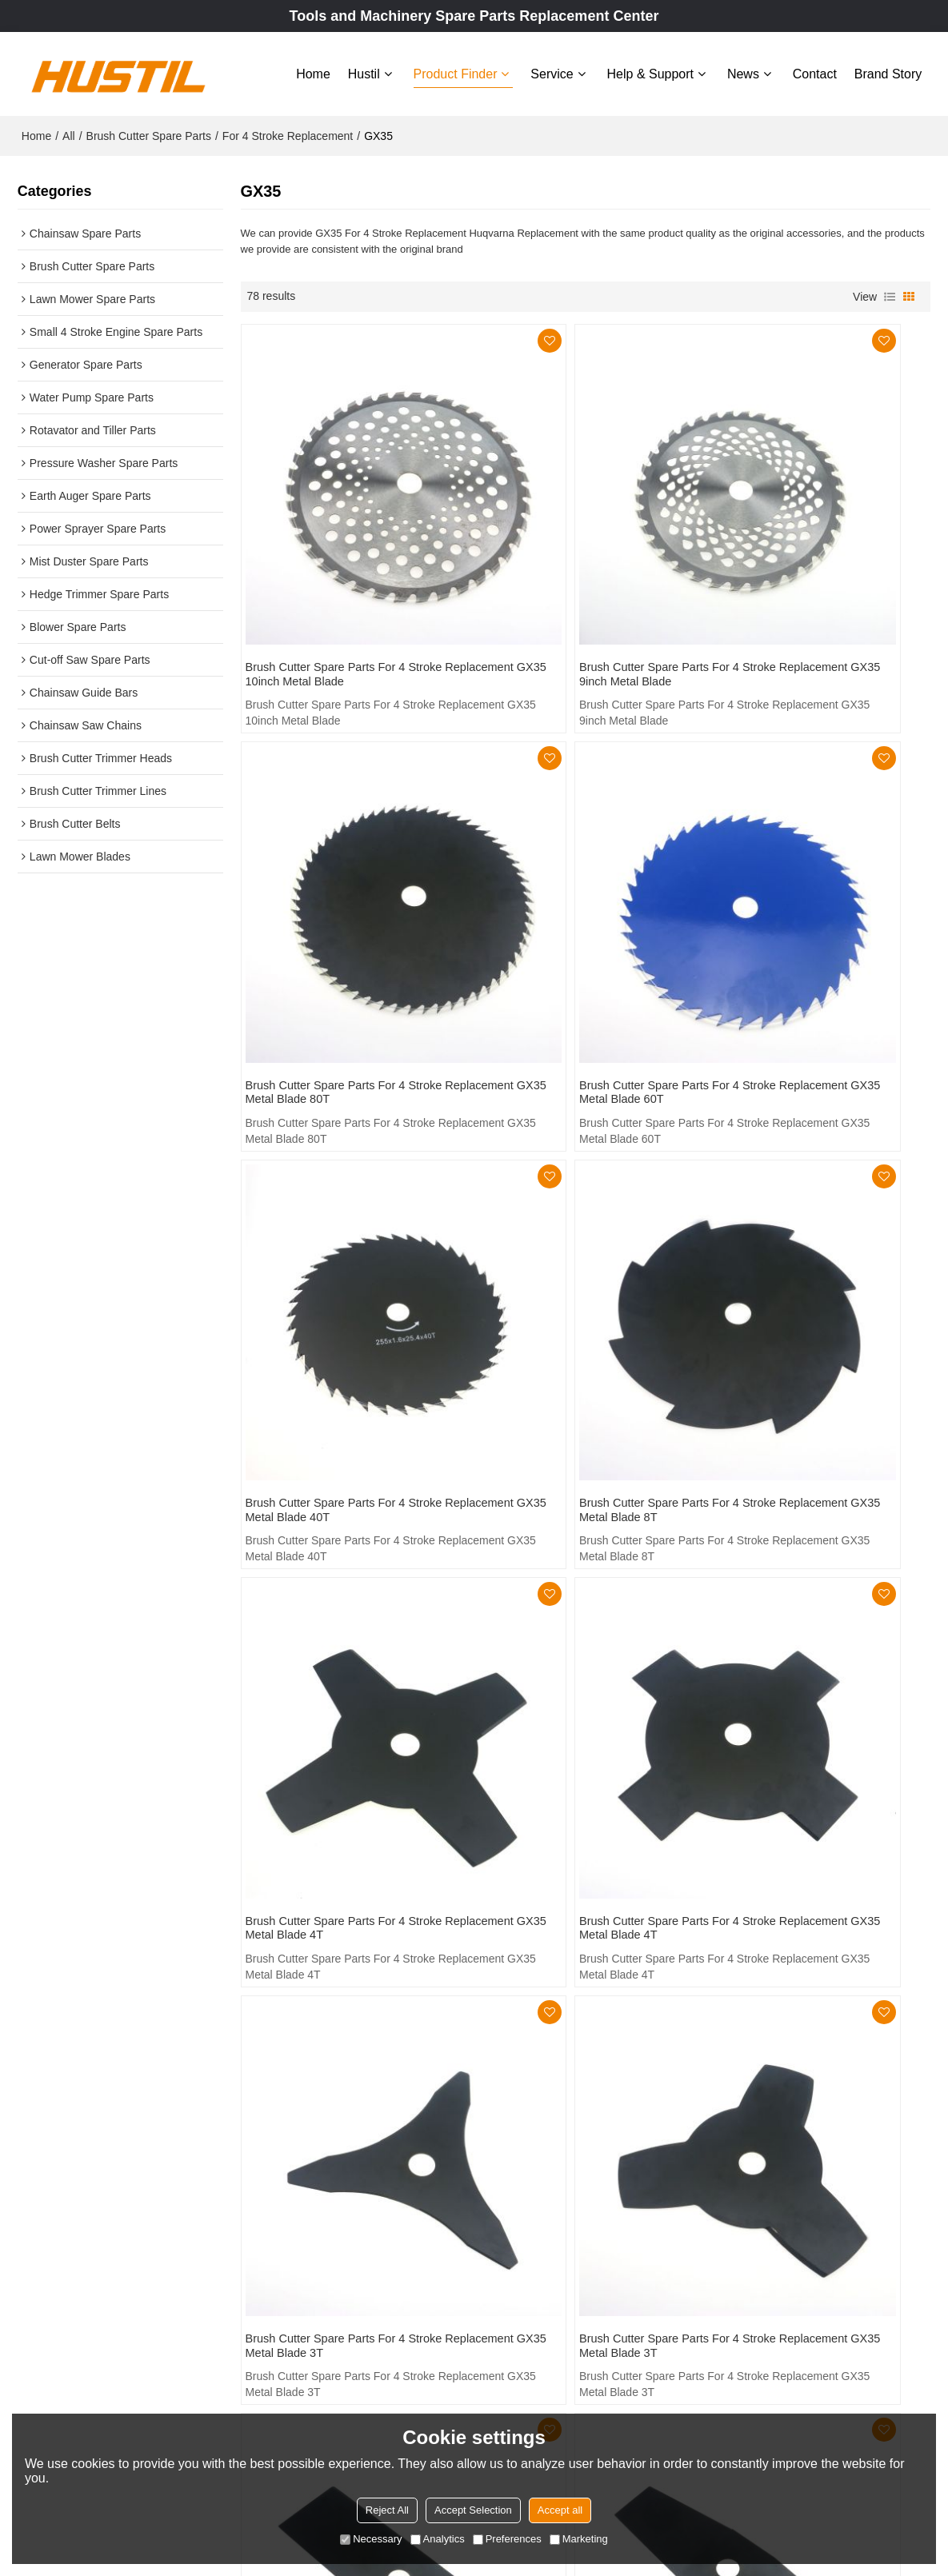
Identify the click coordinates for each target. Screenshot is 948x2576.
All (68, 128)
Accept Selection (473, 2510)
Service (551, 70)
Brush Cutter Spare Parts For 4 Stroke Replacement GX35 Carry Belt (584, 1913)
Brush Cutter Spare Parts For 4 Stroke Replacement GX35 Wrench (810, 1913)
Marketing (579, 2539)
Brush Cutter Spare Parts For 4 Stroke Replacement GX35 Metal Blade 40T (571, 911)
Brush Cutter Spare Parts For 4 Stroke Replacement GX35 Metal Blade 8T (804, 911)
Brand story (888, 70)
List (889, 289)
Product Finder (456, 70)
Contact (815, 70)
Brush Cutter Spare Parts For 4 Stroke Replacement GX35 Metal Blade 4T (339, 1248)
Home (313, 70)
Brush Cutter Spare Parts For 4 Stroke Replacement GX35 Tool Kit (344, 1913)
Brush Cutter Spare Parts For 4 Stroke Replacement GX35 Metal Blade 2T (571, 1585)
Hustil (364, 70)
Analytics (437, 2539)
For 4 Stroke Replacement (287, 128)
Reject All (387, 2510)
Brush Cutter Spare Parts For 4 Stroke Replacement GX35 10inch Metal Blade (342, 575)
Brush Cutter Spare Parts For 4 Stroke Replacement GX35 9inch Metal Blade (571, 575)
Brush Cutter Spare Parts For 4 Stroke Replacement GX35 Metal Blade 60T (339, 911)
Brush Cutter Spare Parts (148, 128)
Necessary (371, 2539)
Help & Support (650, 70)
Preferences (507, 2539)
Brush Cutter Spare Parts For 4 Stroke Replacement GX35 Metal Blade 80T (804, 575)
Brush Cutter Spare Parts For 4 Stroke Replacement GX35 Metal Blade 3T (804, 1248)
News (743, 70)
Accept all (560, 2510)
